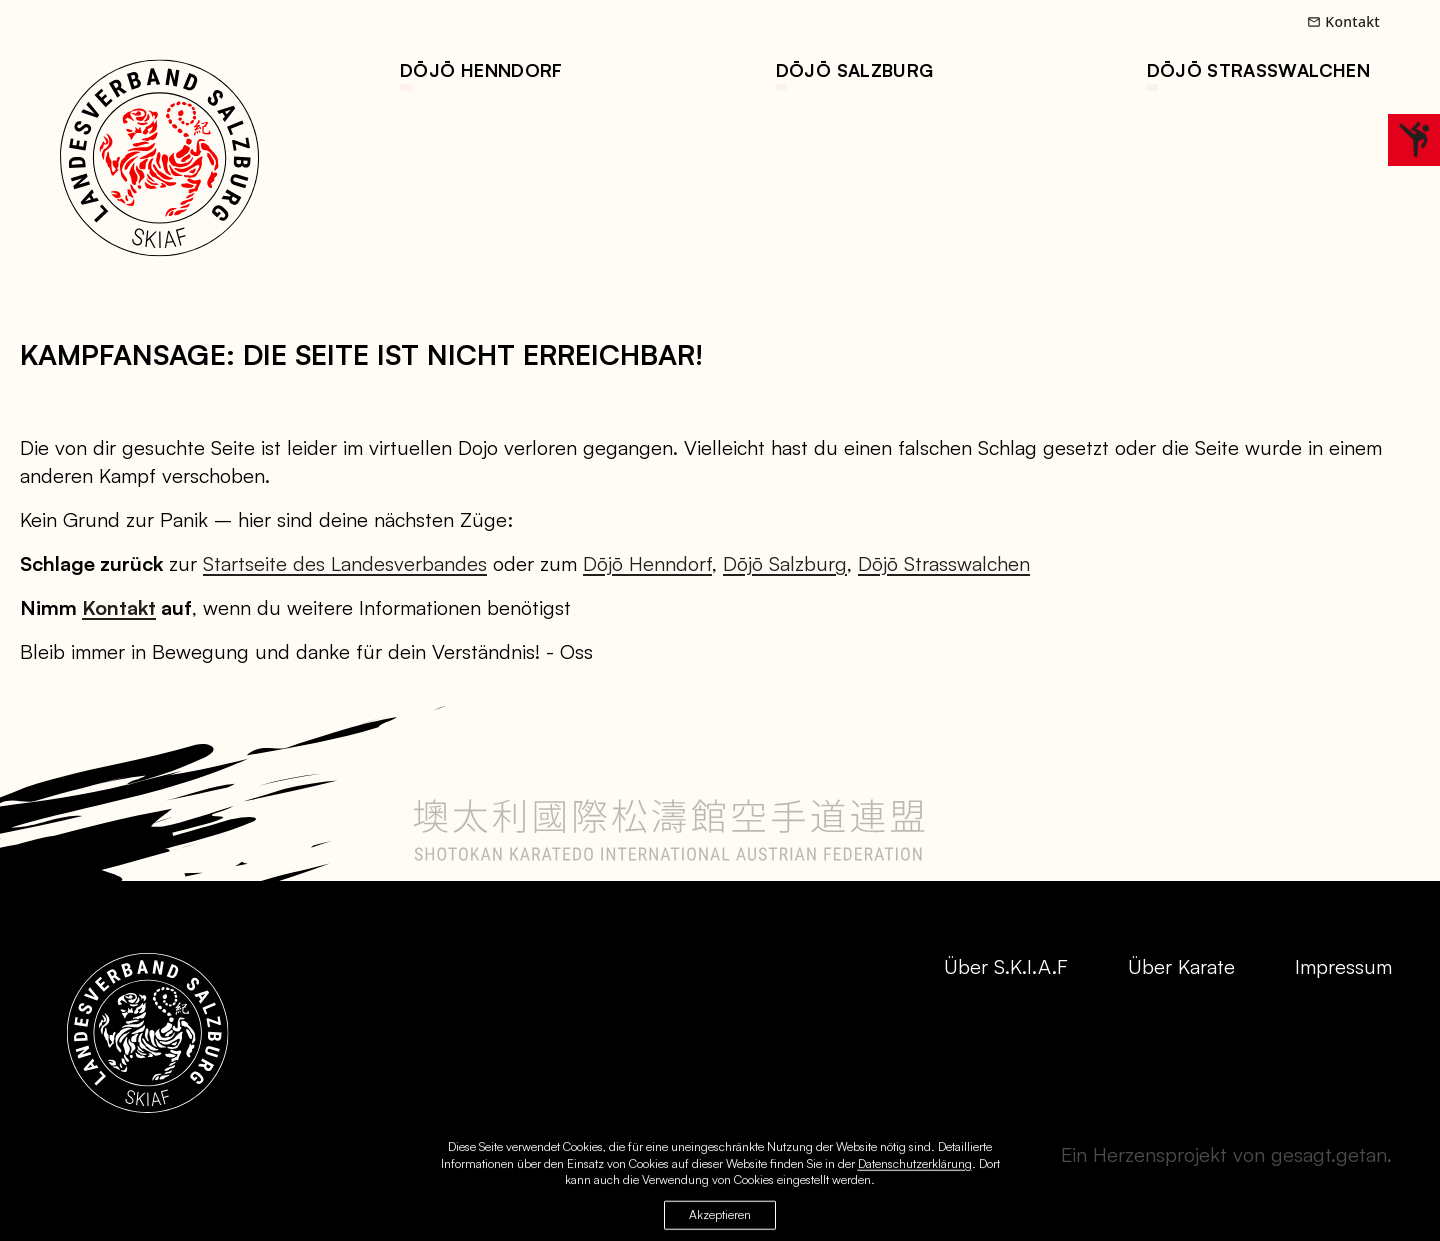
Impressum (1343, 966)
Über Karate (1181, 966)
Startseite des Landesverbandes (345, 563)
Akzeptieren (720, 1218)
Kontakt (1343, 21)
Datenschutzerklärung (915, 1166)
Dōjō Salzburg (855, 70)
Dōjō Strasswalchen (944, 563)
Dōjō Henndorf (481, 70)
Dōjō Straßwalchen (1258, 70)
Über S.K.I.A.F (1006, 966)
